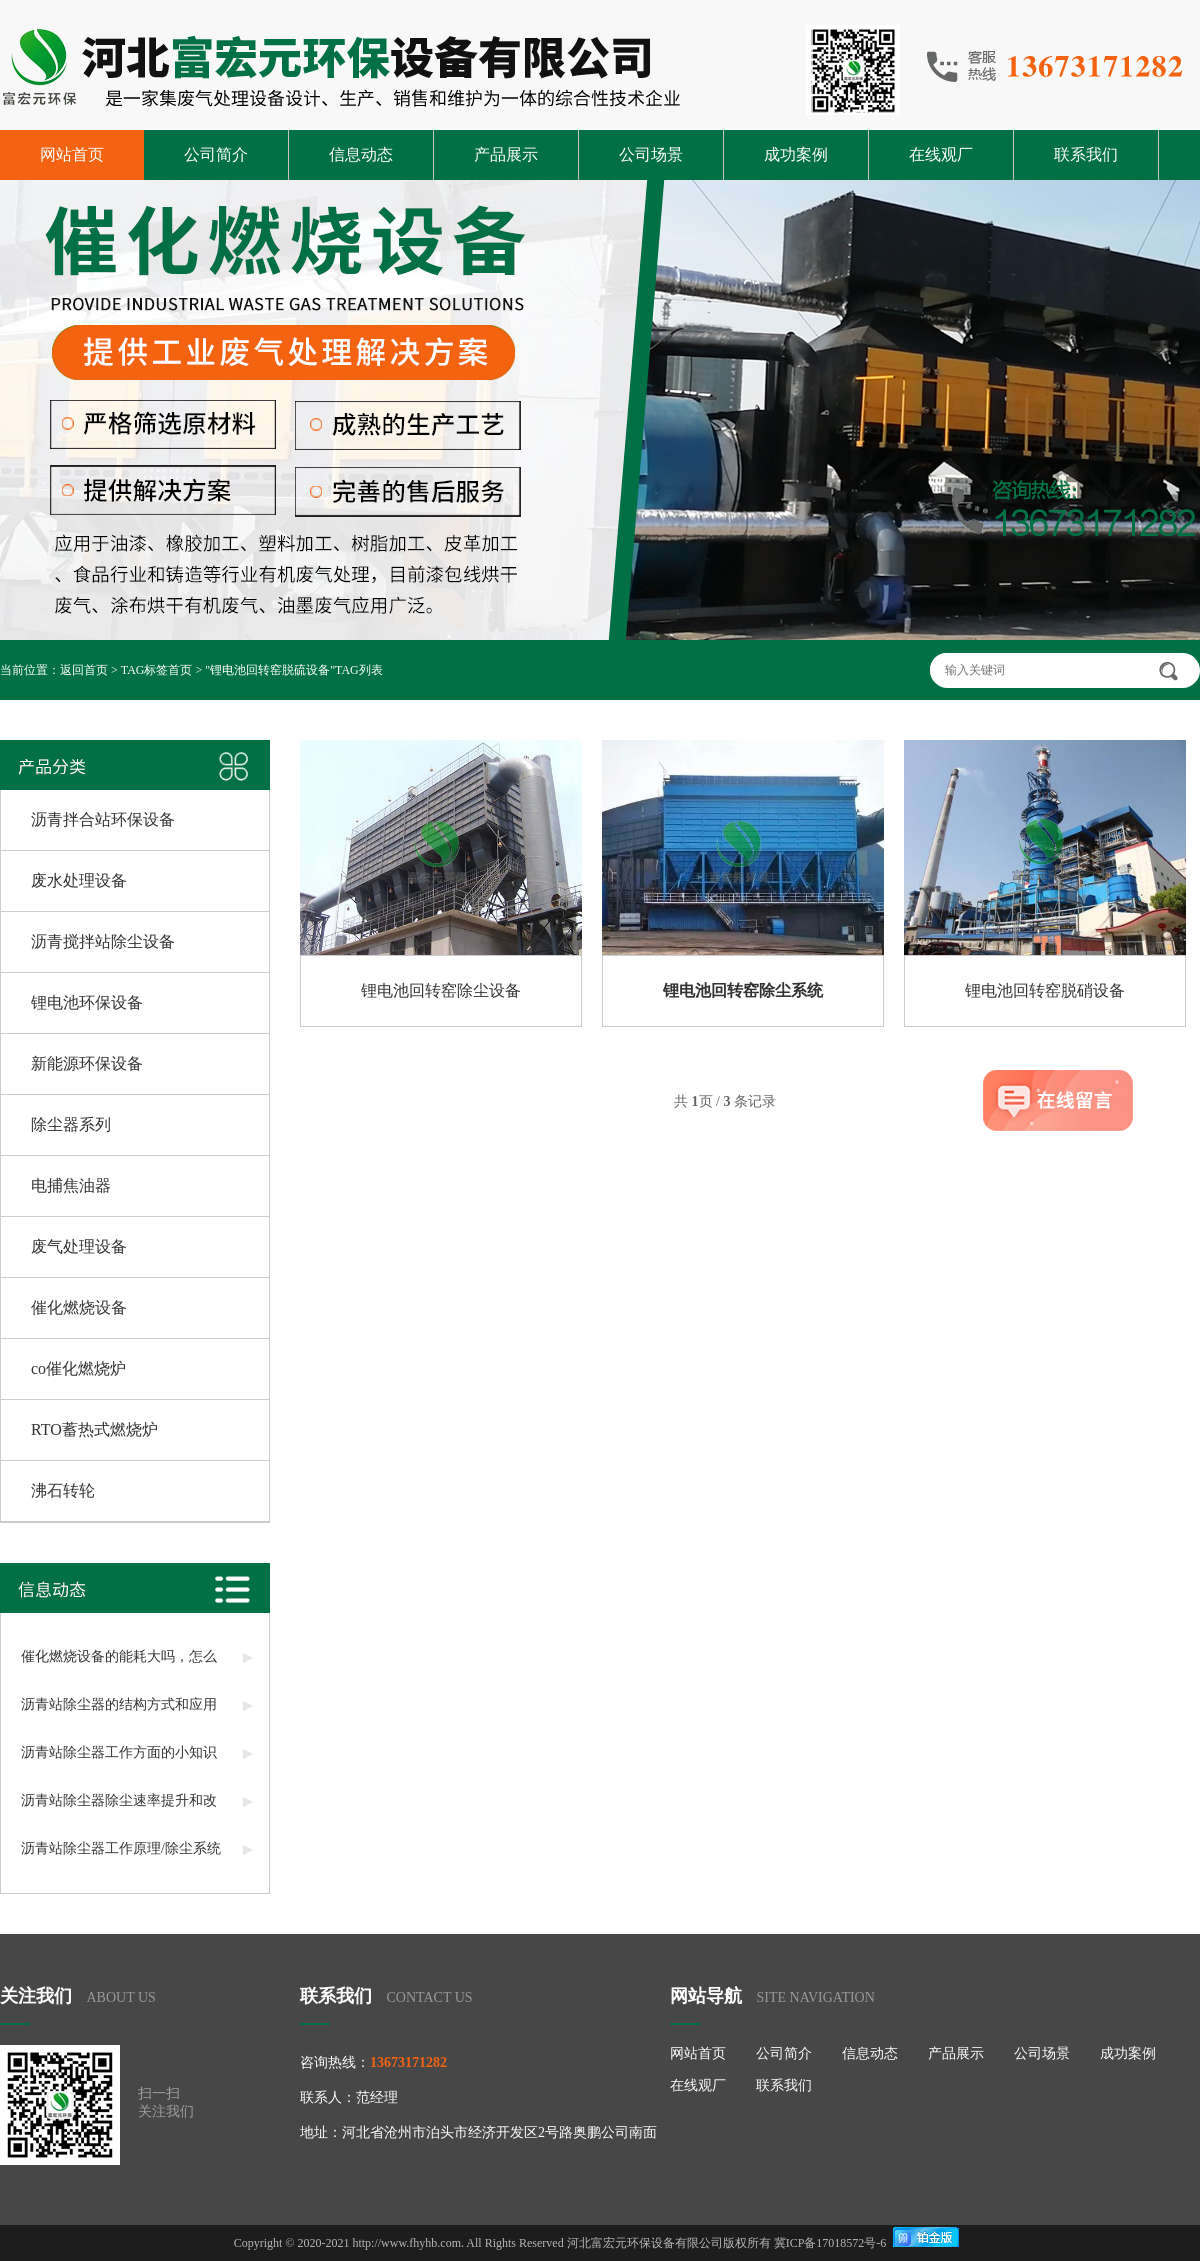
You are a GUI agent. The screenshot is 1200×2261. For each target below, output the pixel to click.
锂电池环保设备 (87, 1002)
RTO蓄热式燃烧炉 (94, 1429)
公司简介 (216, 154)
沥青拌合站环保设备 (103, 819)
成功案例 (796, 154)
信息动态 (361, 154)
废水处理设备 (79, 880)
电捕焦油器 (71, 1185)
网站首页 (72, 154)
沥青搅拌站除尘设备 (103, 941)
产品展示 (506, 154)
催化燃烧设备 (79, 1307)
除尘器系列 (71, 1124)
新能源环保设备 (87, 1063)
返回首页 (84, 670)
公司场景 (651, 154)
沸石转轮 (63, 1490)
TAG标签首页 (157, 670)
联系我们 (1086, 154)
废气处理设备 (79, 1246)
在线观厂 (941, 154)
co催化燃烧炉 (78, 1368)
